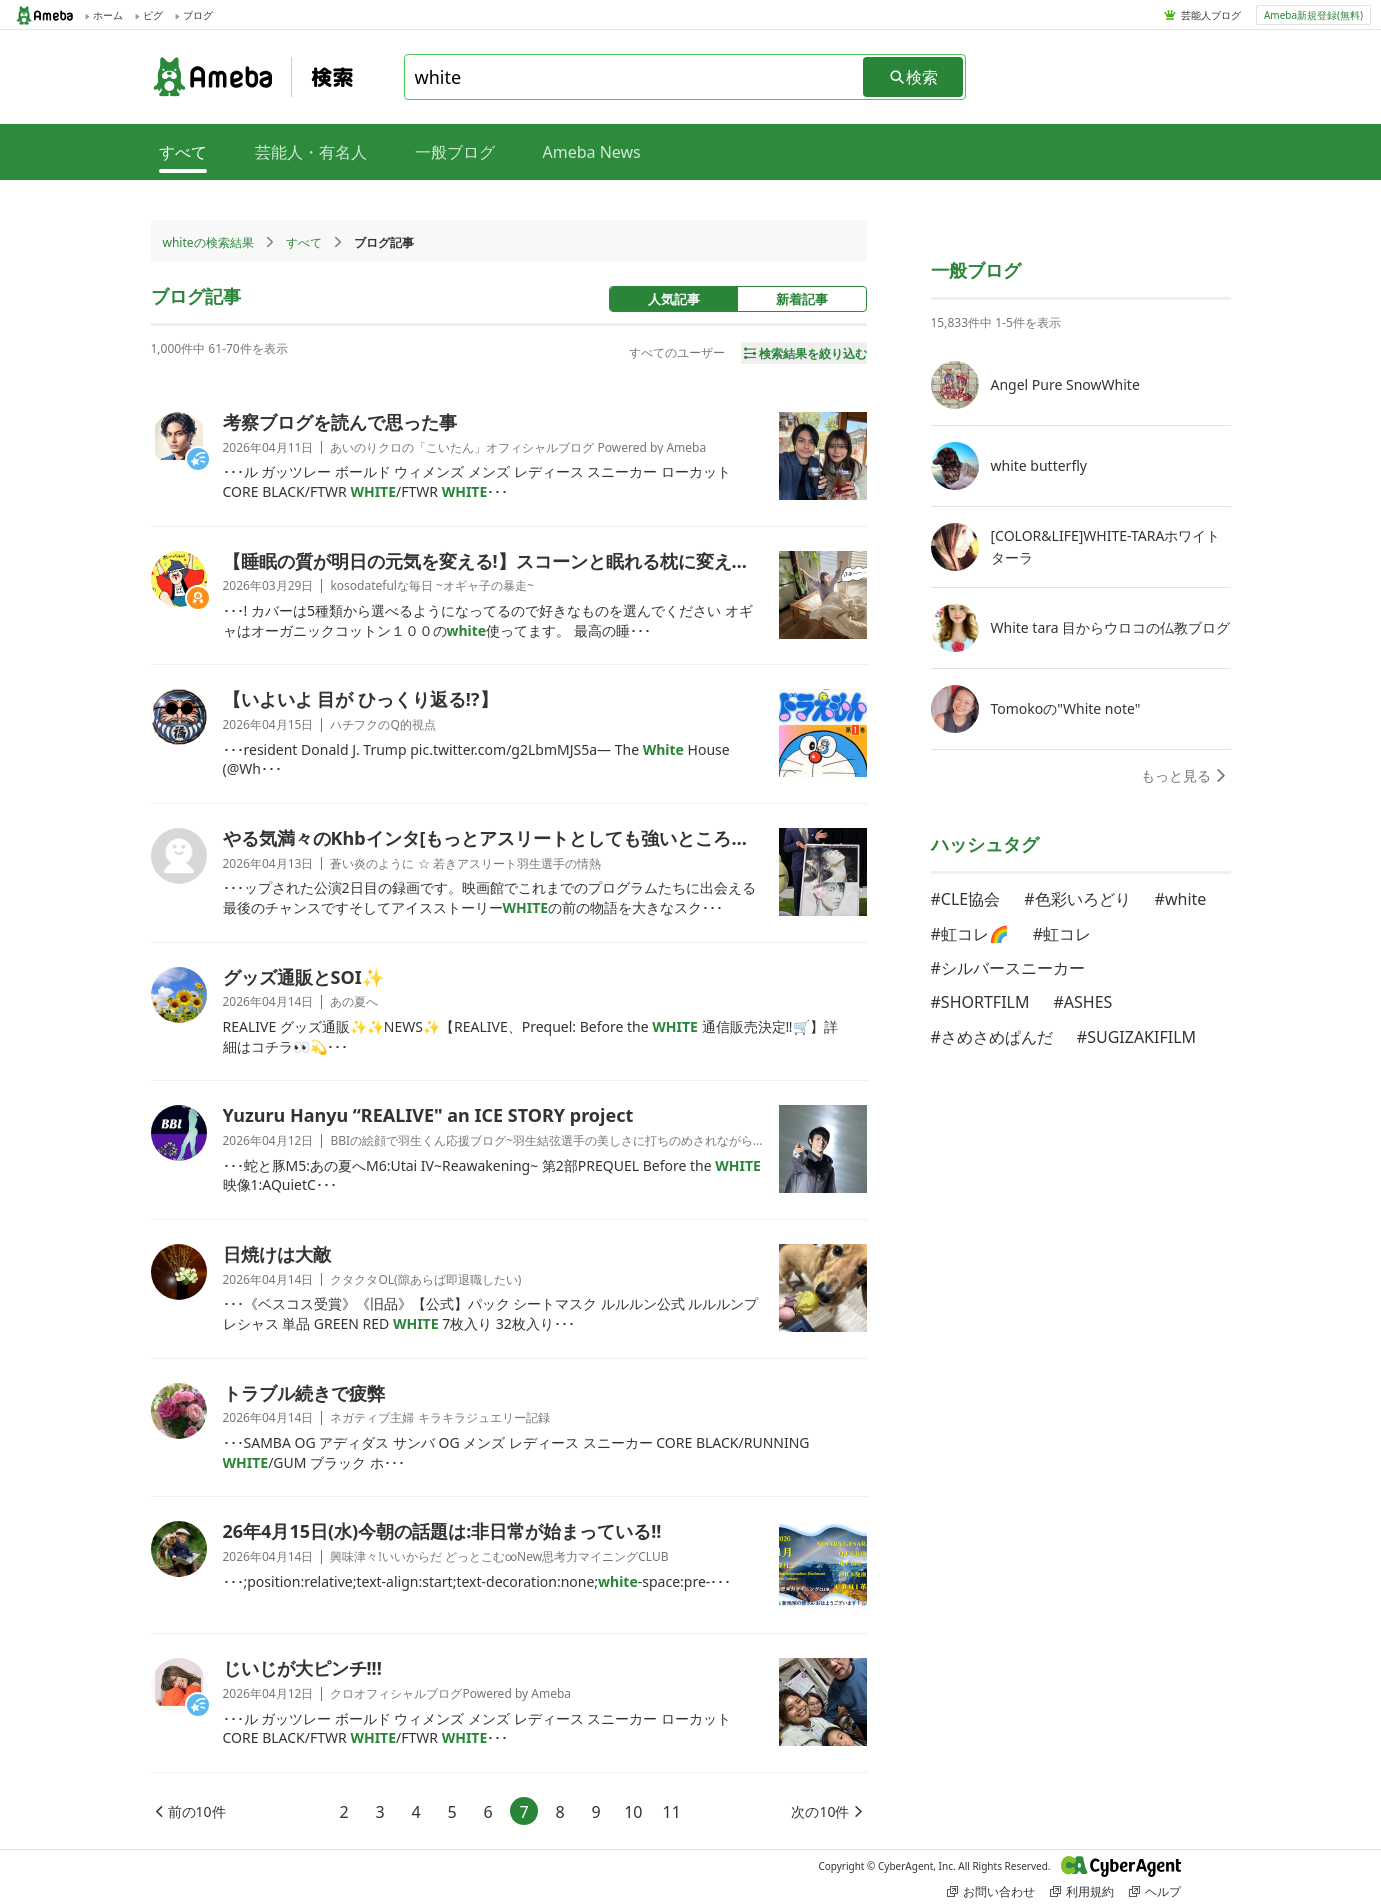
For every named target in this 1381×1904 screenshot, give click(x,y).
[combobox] (635, 77)
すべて (304, 242)
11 (672, 1812)
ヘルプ (1155, 1891)
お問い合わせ (991, 1891)
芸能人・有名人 (311, 152)
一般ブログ (455, 152)
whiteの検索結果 (208, 242)
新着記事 (802, 299)
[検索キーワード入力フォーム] (635, 77)
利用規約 (1082, 1891)
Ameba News (592, 152)
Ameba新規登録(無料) (1313, 15)
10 (633, 1812)
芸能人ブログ (1211, 15)
